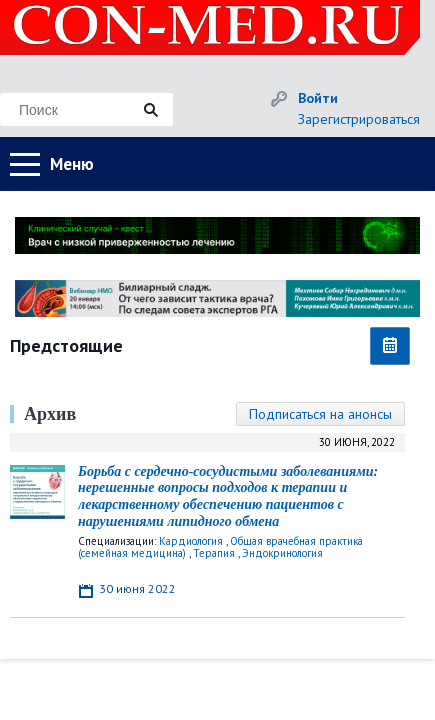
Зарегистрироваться (359, 119)
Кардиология (191, 541)
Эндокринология (282, 553)
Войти (318, 98)
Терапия (214, 553)
